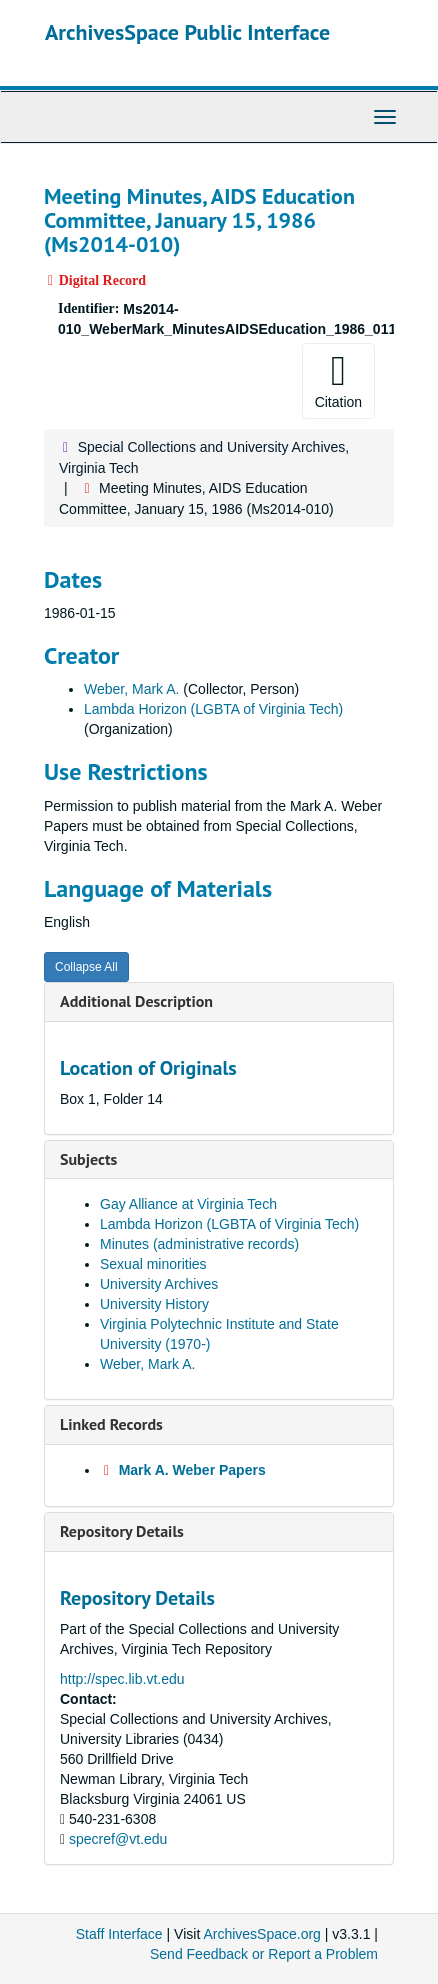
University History (154, 1304)
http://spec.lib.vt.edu (122, 1679)
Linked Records (111, 1424)
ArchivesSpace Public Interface (187, 32)
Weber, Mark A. (131, 689)
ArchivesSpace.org (262, 1934)
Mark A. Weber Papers (192, 1470)
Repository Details (122, 1531)
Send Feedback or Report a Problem (264, 1954)
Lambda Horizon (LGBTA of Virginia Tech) (213, 709)
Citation (338, 380)
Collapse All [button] (86, 967)
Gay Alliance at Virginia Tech (188, 1204)
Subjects (88, 1159)
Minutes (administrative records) (199, 1244)
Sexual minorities (153, 1264)
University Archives (159, 1284)
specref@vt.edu (118, 1839)
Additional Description (136, 1001)
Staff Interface (119, 1934)
